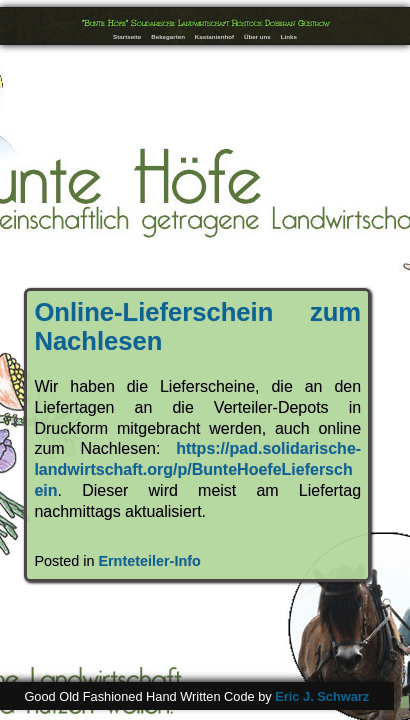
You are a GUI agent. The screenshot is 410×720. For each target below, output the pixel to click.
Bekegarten (168, 36)
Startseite (127, 36)
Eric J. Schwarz (322, 696)
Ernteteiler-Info (149, 561)
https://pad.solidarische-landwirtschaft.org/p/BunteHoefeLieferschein (197, 469)
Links (289, 36)
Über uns (257, 36)
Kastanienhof (214, 36)
